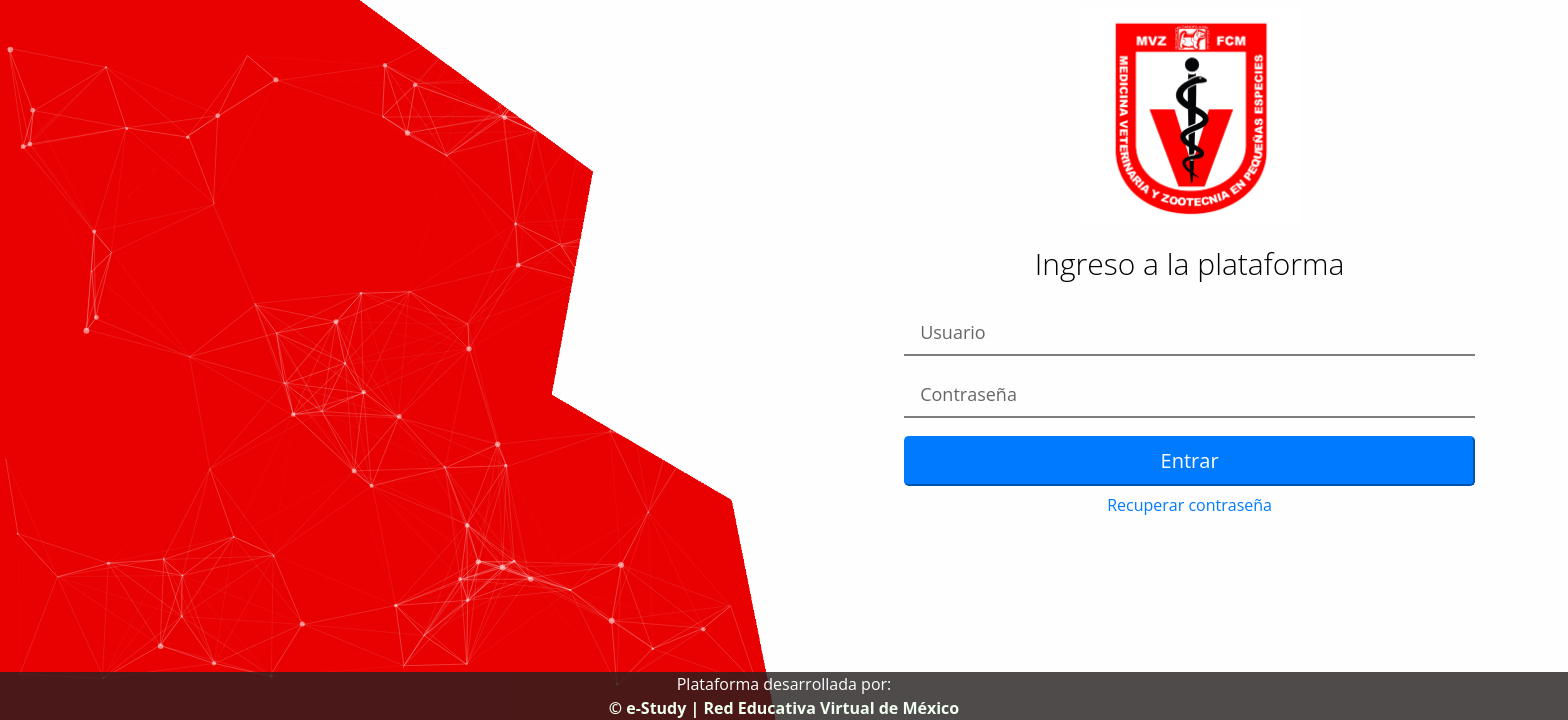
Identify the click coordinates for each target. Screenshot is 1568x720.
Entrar (1190, 460)
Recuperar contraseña (1189, 505)
